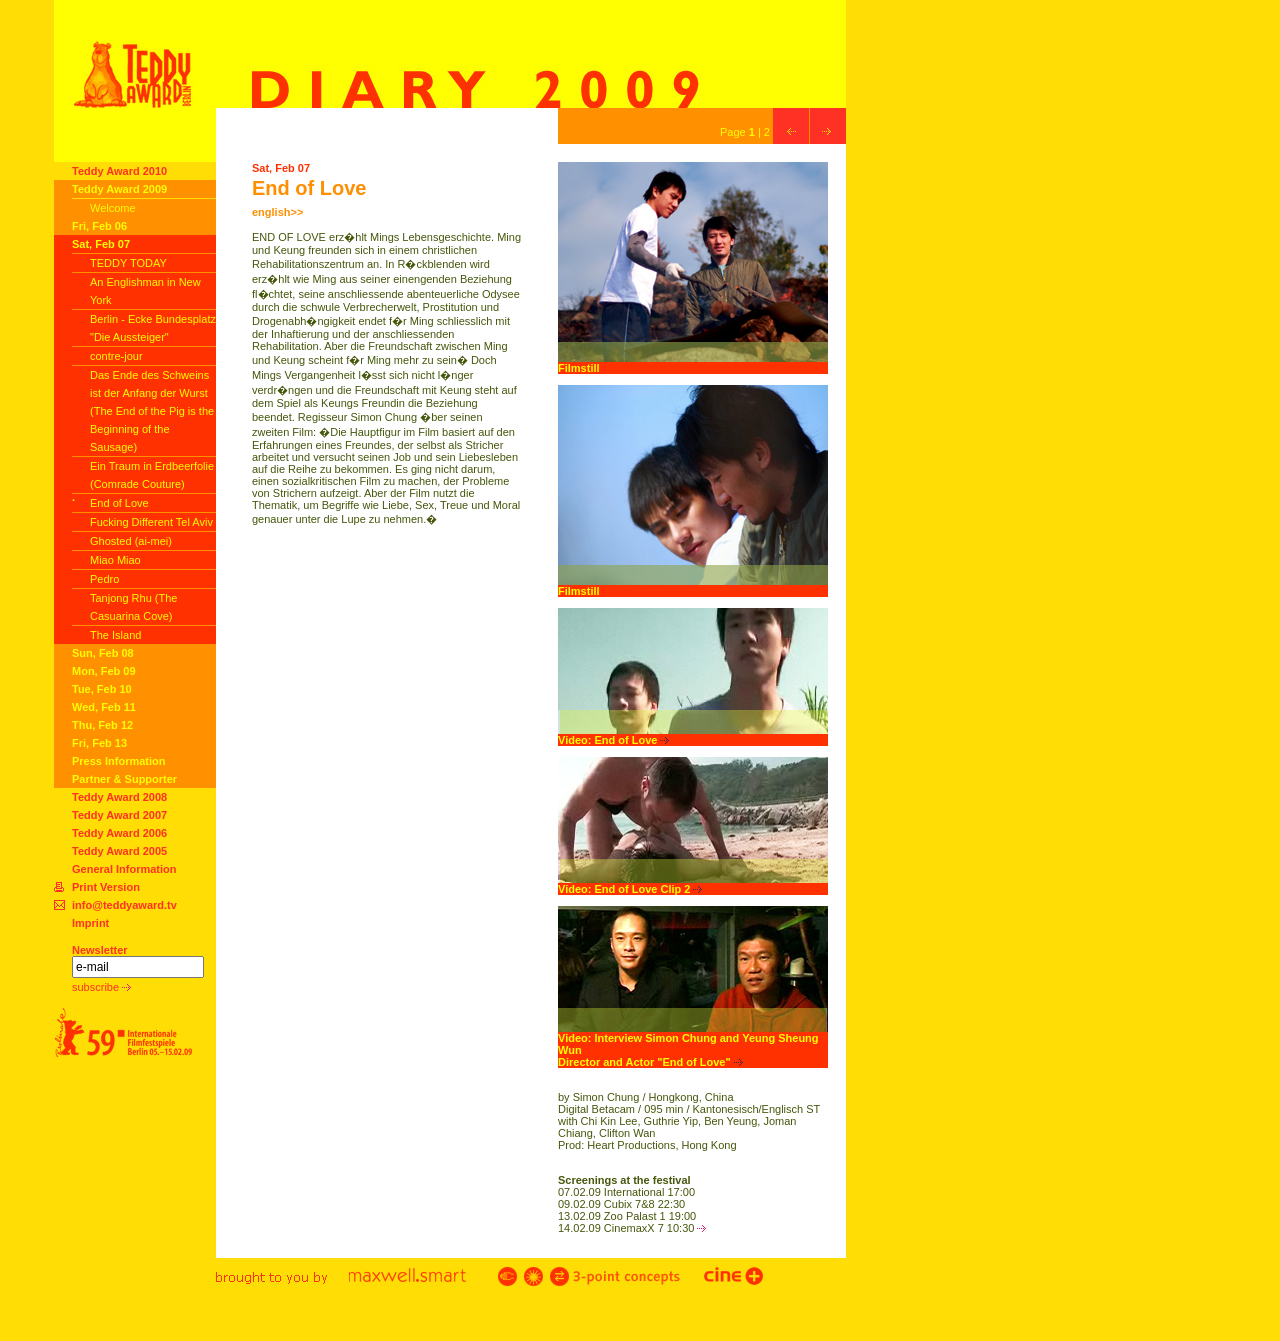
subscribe (101, 987)
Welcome (113, 208)
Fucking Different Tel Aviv (151, 522)
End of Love (119, 503)
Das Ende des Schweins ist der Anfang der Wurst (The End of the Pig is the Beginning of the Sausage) (152, 411)
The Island (115, 635)
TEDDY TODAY (128, 263)
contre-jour (116, 356)
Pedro (104, 579)
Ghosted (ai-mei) (131, 541)
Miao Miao (115, 560)
